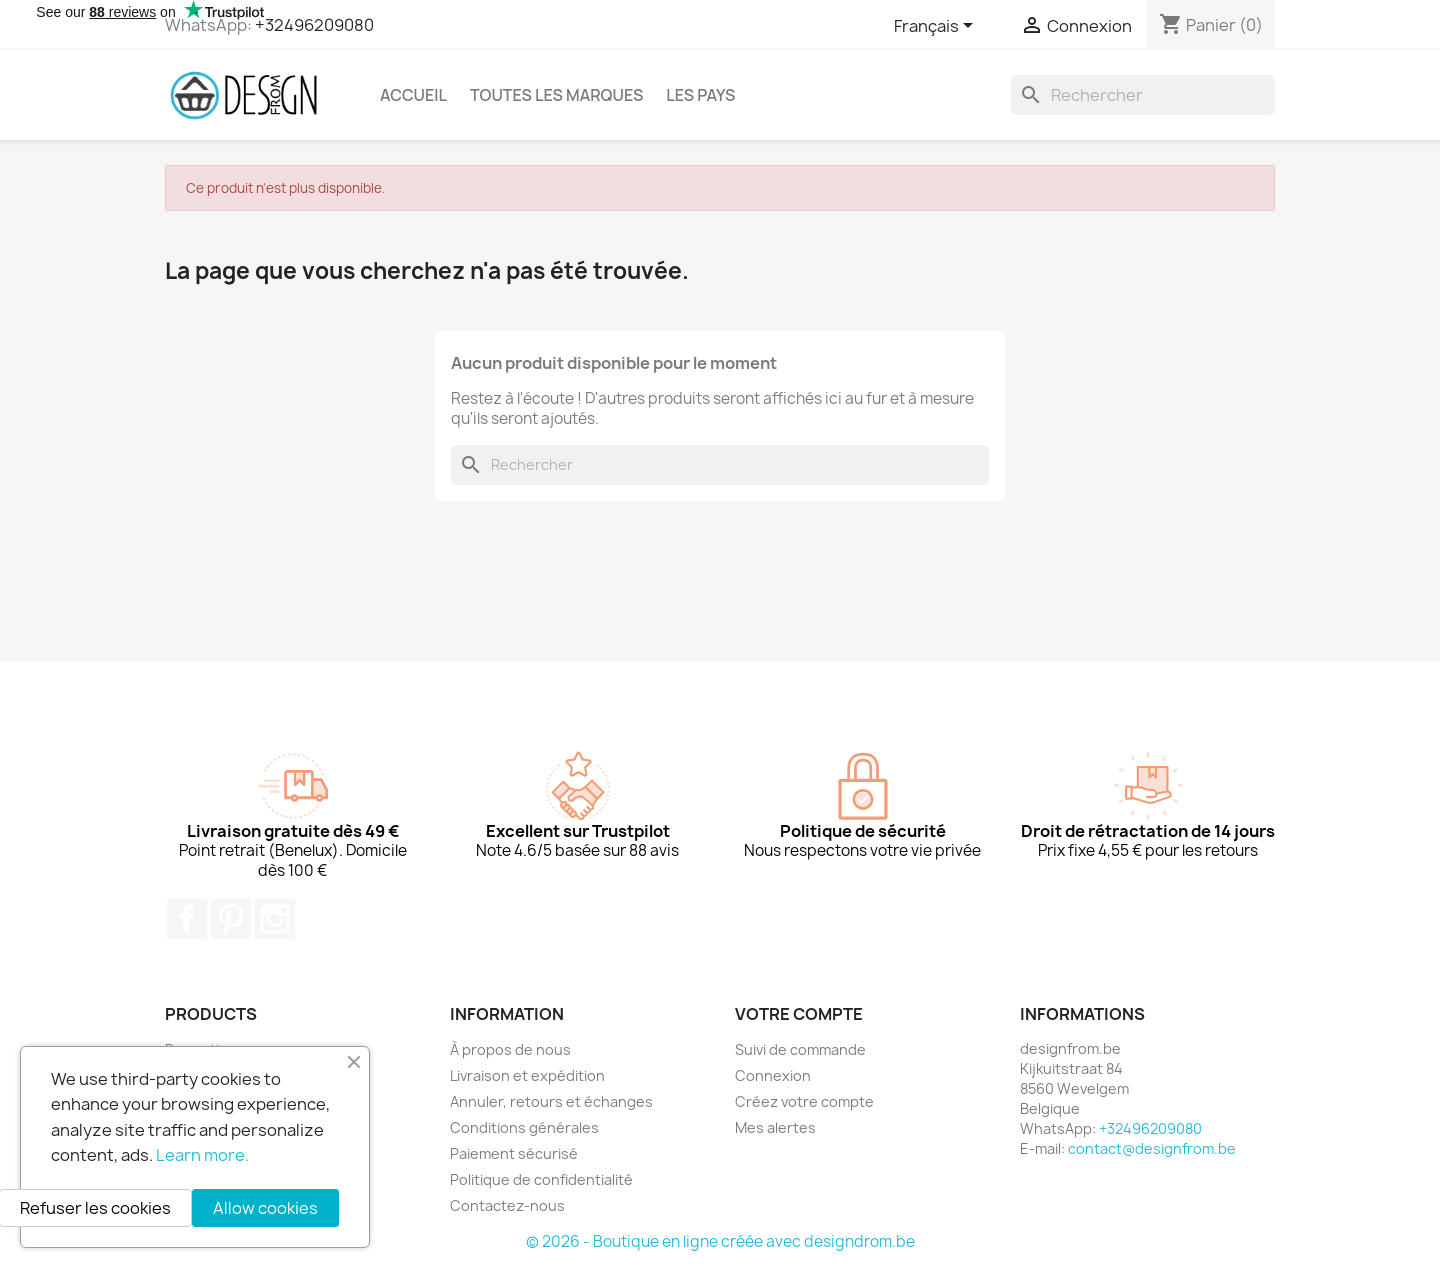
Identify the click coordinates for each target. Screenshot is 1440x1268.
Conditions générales (524, 1127)
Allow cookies (265, 1208)
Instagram (275, 919)
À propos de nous (510, 1049)
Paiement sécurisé (514, 1153)
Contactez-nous (507, 1205)
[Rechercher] (1143, 95)
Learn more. (202, 1155)
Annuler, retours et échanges (551, 1101)
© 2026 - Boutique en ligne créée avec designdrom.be (720, 1241)
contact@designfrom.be (1152, 1148)
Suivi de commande (800, 1049)
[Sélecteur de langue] (937, 27)
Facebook (187, 919)
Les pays (700, 95)
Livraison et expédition (527, 1075)
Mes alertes (775, 1127)
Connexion (773, 1075)
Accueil (413, 95)
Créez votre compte (804, 1101)
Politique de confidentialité (541, 1179)
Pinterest (231, 919)
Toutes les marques (556, 95)
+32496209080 (314, 25)
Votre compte (799, 1014)
